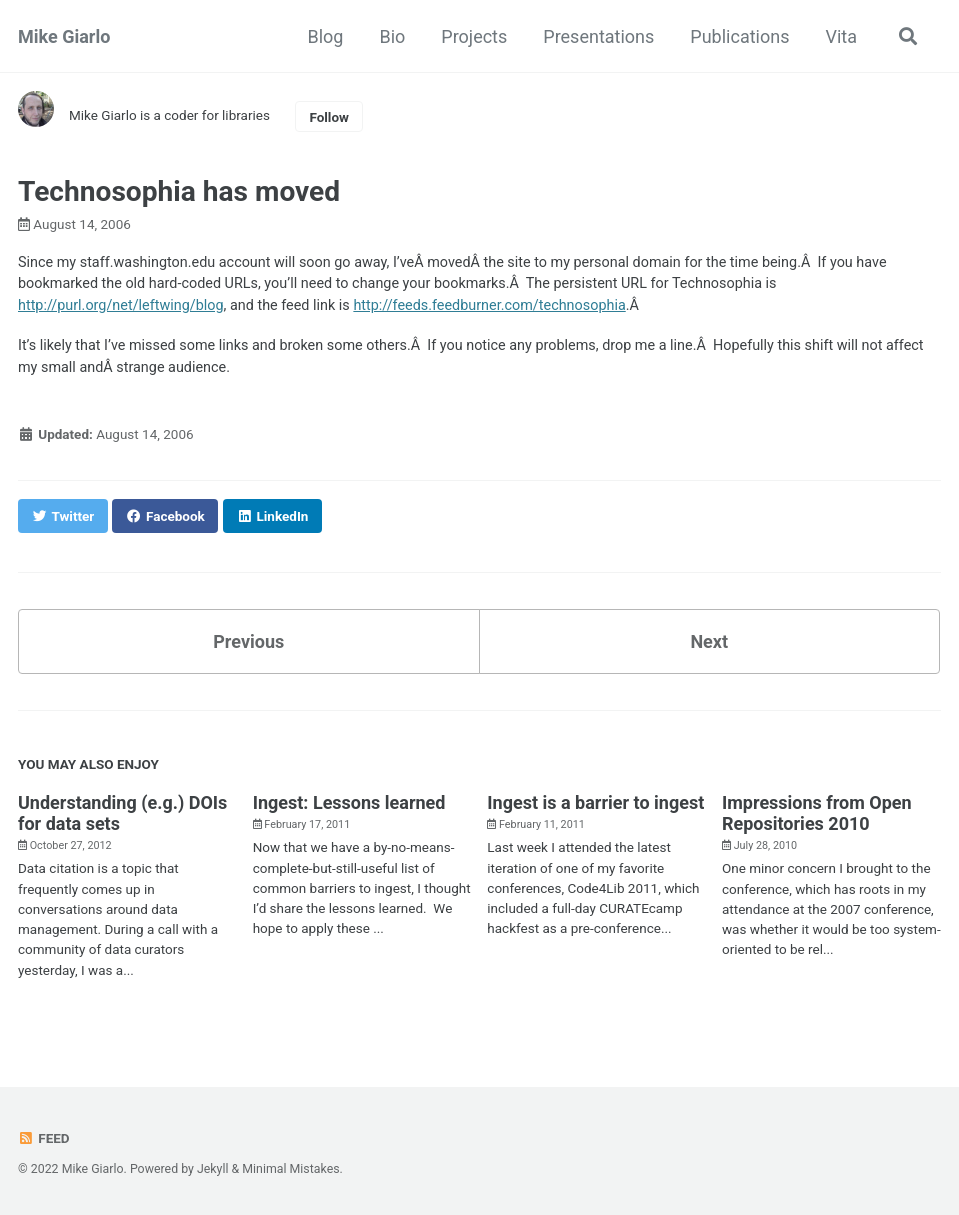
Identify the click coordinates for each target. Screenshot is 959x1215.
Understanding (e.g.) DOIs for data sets (122, 813)
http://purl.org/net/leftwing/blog (121, 305)
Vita (841, 36)
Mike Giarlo (64, 36)
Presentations (598, 36)
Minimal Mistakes (290, 1169)
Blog (325, 36)
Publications (739, 36)
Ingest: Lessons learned (349, 802)
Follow (329, 117)
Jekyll (213, 1169)
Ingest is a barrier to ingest (595, 802)
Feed (44, 1138)
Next (709, 641)
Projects (474, 36)
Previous (248, 641)
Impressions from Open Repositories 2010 (817, 813)
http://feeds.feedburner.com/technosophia (489, 305)
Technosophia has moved (179, 191)
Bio (392, 36)
